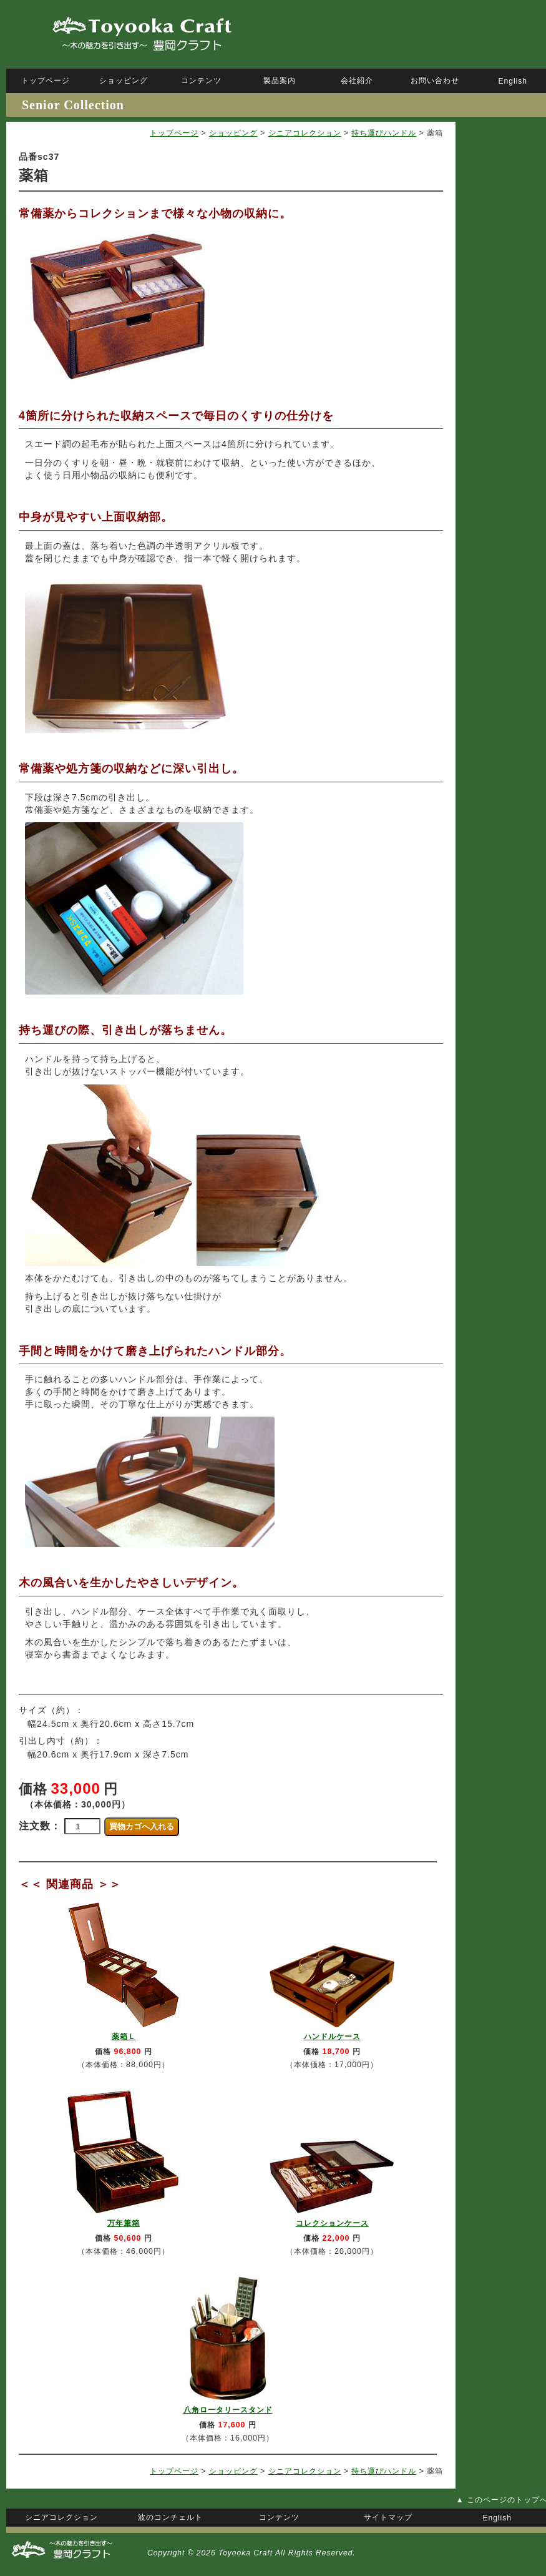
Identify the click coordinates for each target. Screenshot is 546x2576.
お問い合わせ (435, 80)
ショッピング (233, 133)
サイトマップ (388, 2517)
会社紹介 (357, 80)
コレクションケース (332, 2223)
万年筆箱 (123, 2223)
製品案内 (279, 80)
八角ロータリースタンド (228, 2410)
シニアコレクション (304, 133)
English (513, 81)
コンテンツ (201, 80)
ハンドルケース (332, 2036)
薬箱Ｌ (124, 2036)
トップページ (174, 133)
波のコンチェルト (170, 2517)
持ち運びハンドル (383, 133)
